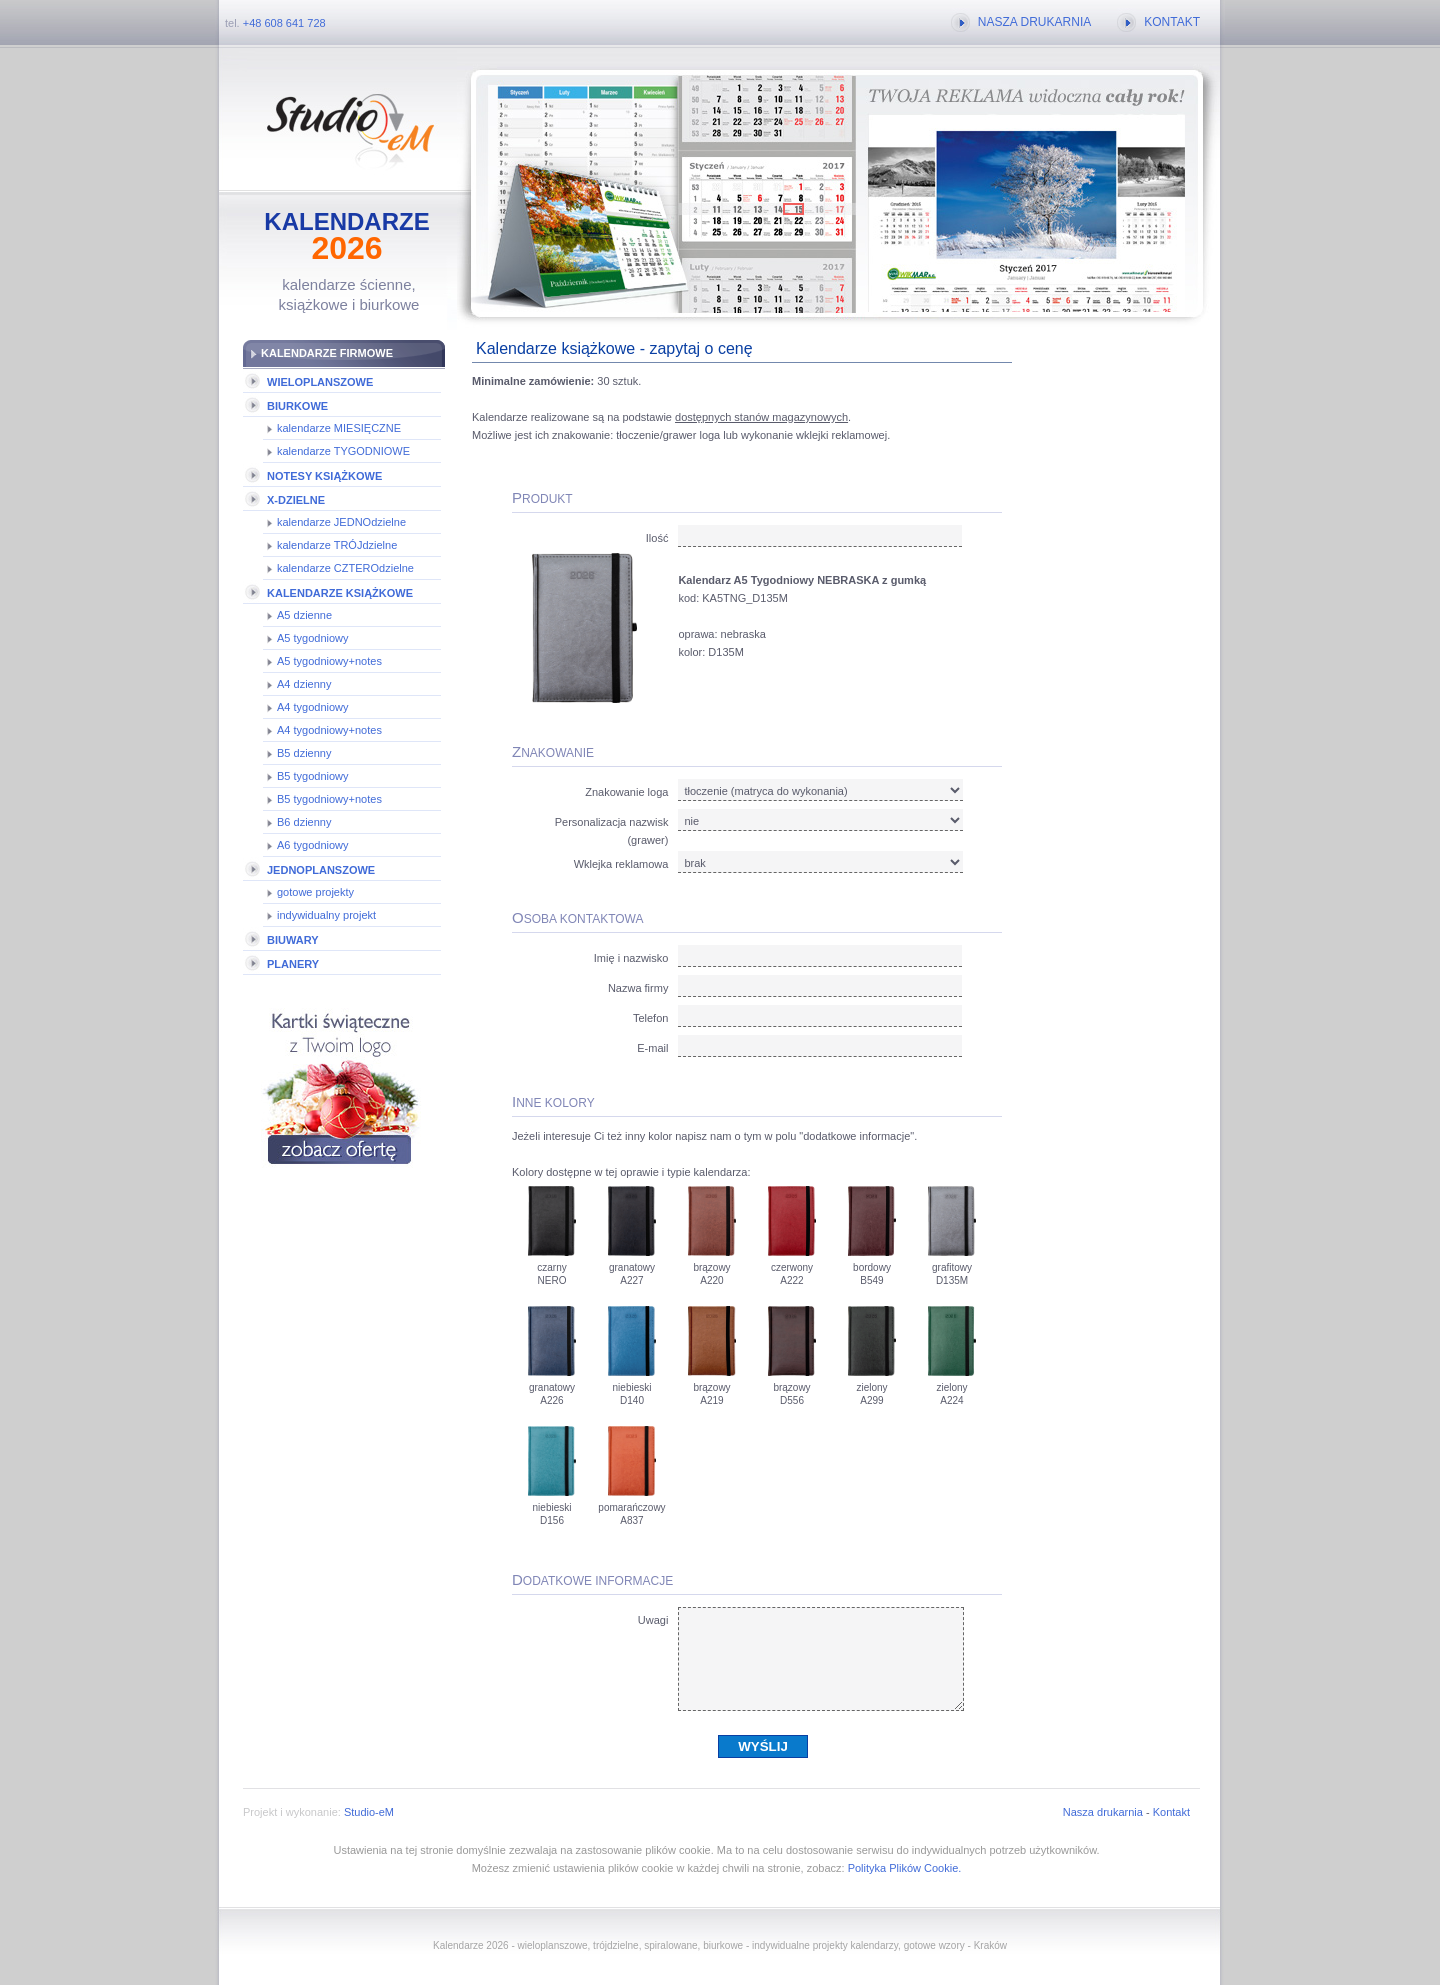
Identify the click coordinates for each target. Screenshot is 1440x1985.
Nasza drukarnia (1103, 1812)
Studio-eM (369, 1812)
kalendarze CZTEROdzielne (345, 568)
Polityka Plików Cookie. (905, 1868)
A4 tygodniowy (313, 707)
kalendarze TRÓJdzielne (337, 545)
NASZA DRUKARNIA (1034, 22)
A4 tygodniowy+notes (329, 730)
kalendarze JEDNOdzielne (341, 522)
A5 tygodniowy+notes (329, 661)
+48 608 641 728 (284, 23)
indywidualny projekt (326, 915)
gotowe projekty (315, 892)
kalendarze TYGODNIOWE (343, 451)
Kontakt (1171, 1812)
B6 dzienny (304, 822)
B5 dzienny (304, 753)
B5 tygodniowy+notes (329, 799)
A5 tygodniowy (313, 638)
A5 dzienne (304, 615)
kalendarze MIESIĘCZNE (339, 428)
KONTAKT (1172, 22)
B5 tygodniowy (313, 776)
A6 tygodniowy (313, 845)
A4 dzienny (304, 684)
